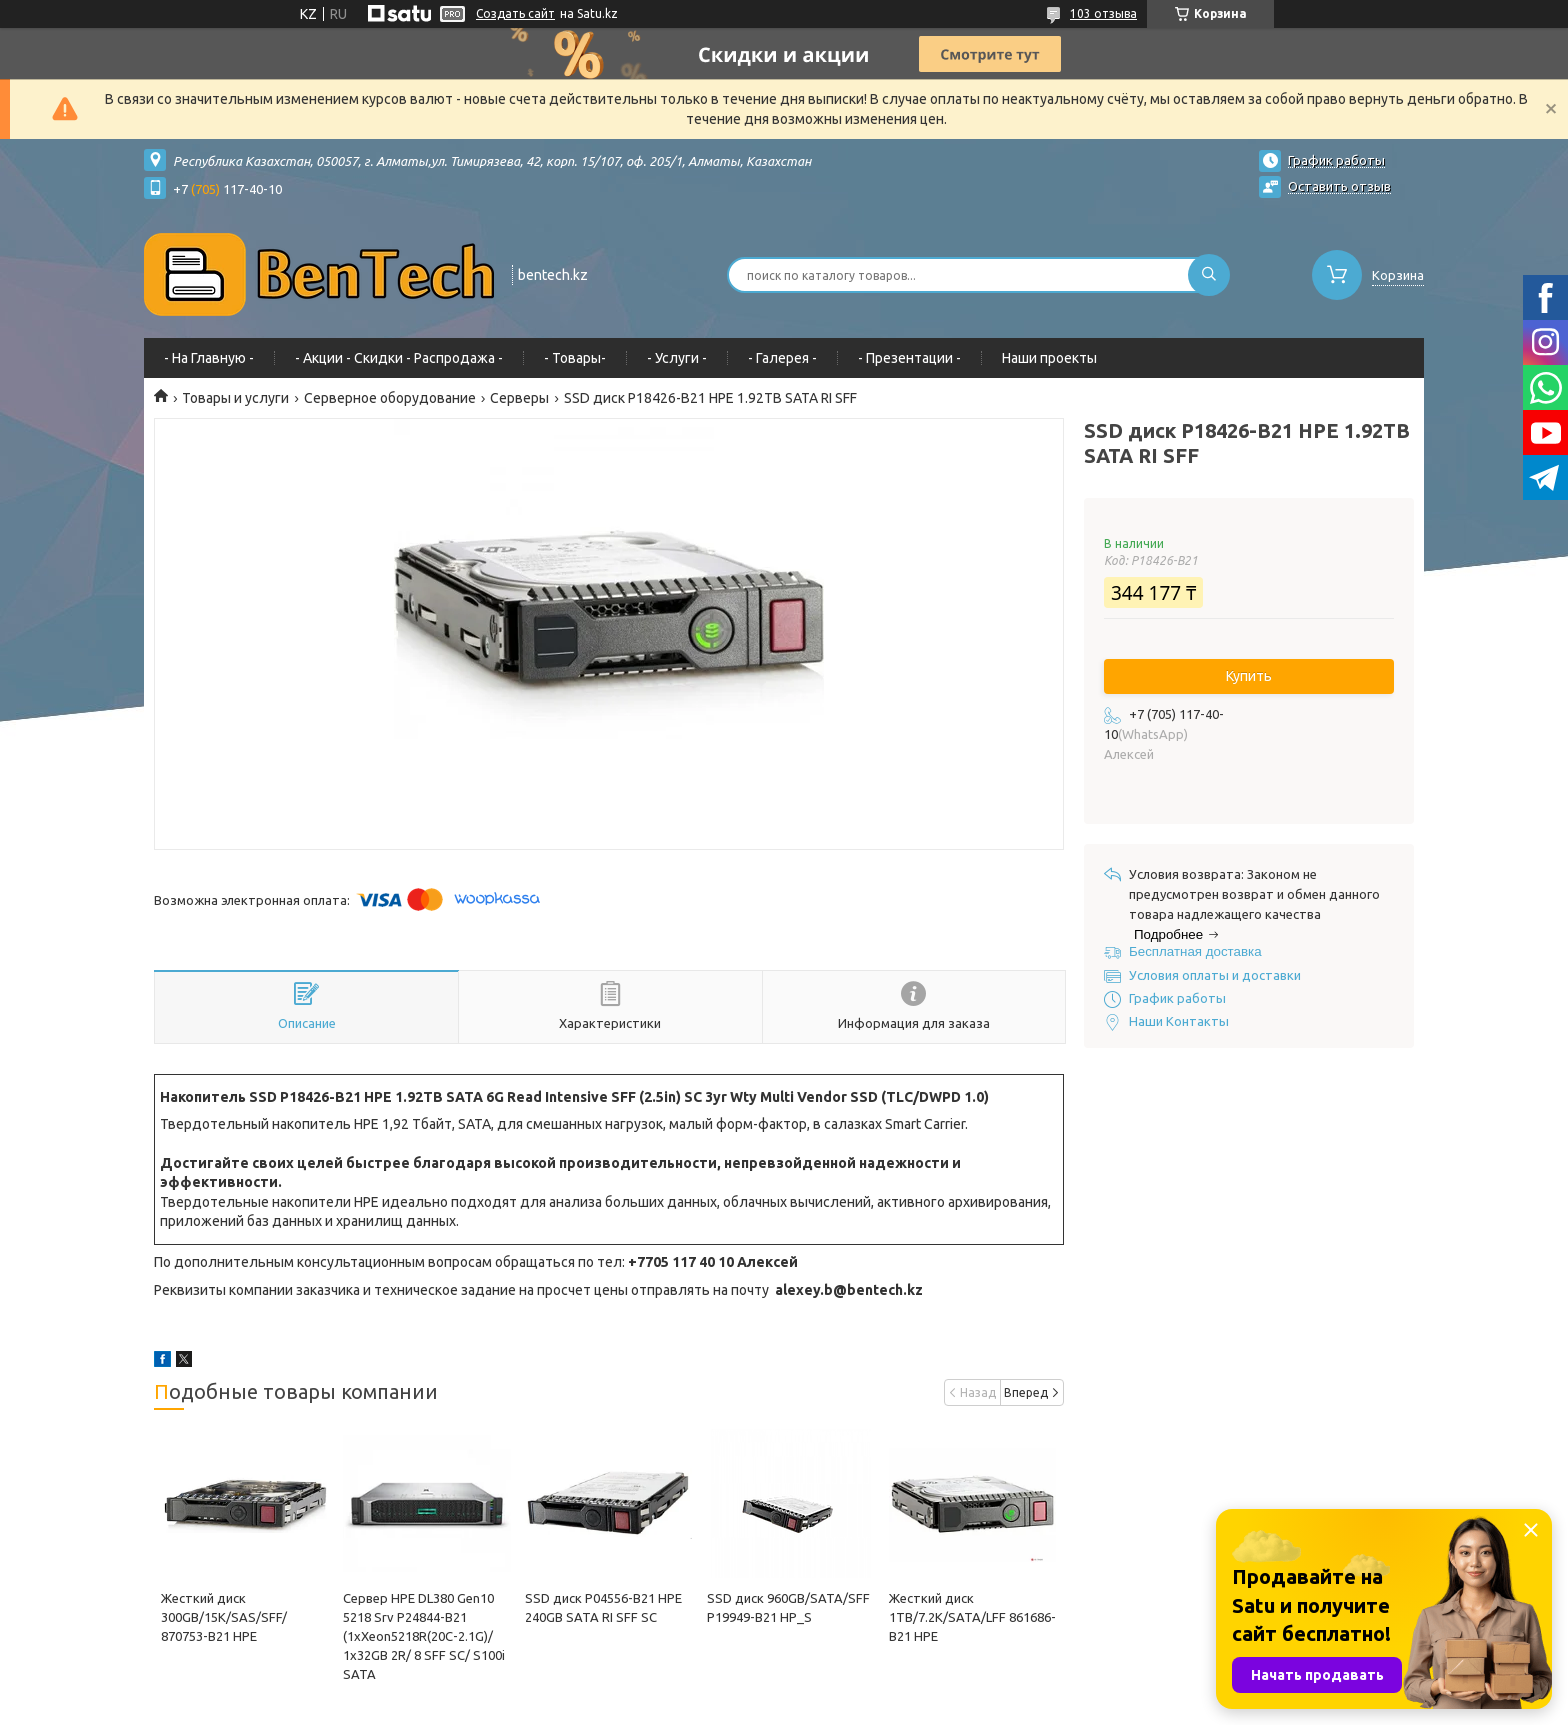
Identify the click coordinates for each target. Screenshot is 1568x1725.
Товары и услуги (235, 398)
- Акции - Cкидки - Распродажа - (399, 358)
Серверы (519, 398)
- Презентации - (909, 358)
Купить (1249, 676)
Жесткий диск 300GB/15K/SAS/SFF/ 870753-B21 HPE (224, 1617)
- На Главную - (209, 358)
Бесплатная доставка (1195, 951)
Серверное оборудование (390, 398)
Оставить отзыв (1339, 186)
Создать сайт (515, 13)
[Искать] (1209, 275)
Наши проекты (1049, 358)
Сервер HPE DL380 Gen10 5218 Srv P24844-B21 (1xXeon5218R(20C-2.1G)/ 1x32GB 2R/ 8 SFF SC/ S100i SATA (424, 1636)
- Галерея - (782, 358)
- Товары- (575, 358)
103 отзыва (1103, 13)
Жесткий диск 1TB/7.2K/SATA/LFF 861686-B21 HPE (972, 1617)
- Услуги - (677, 358)
